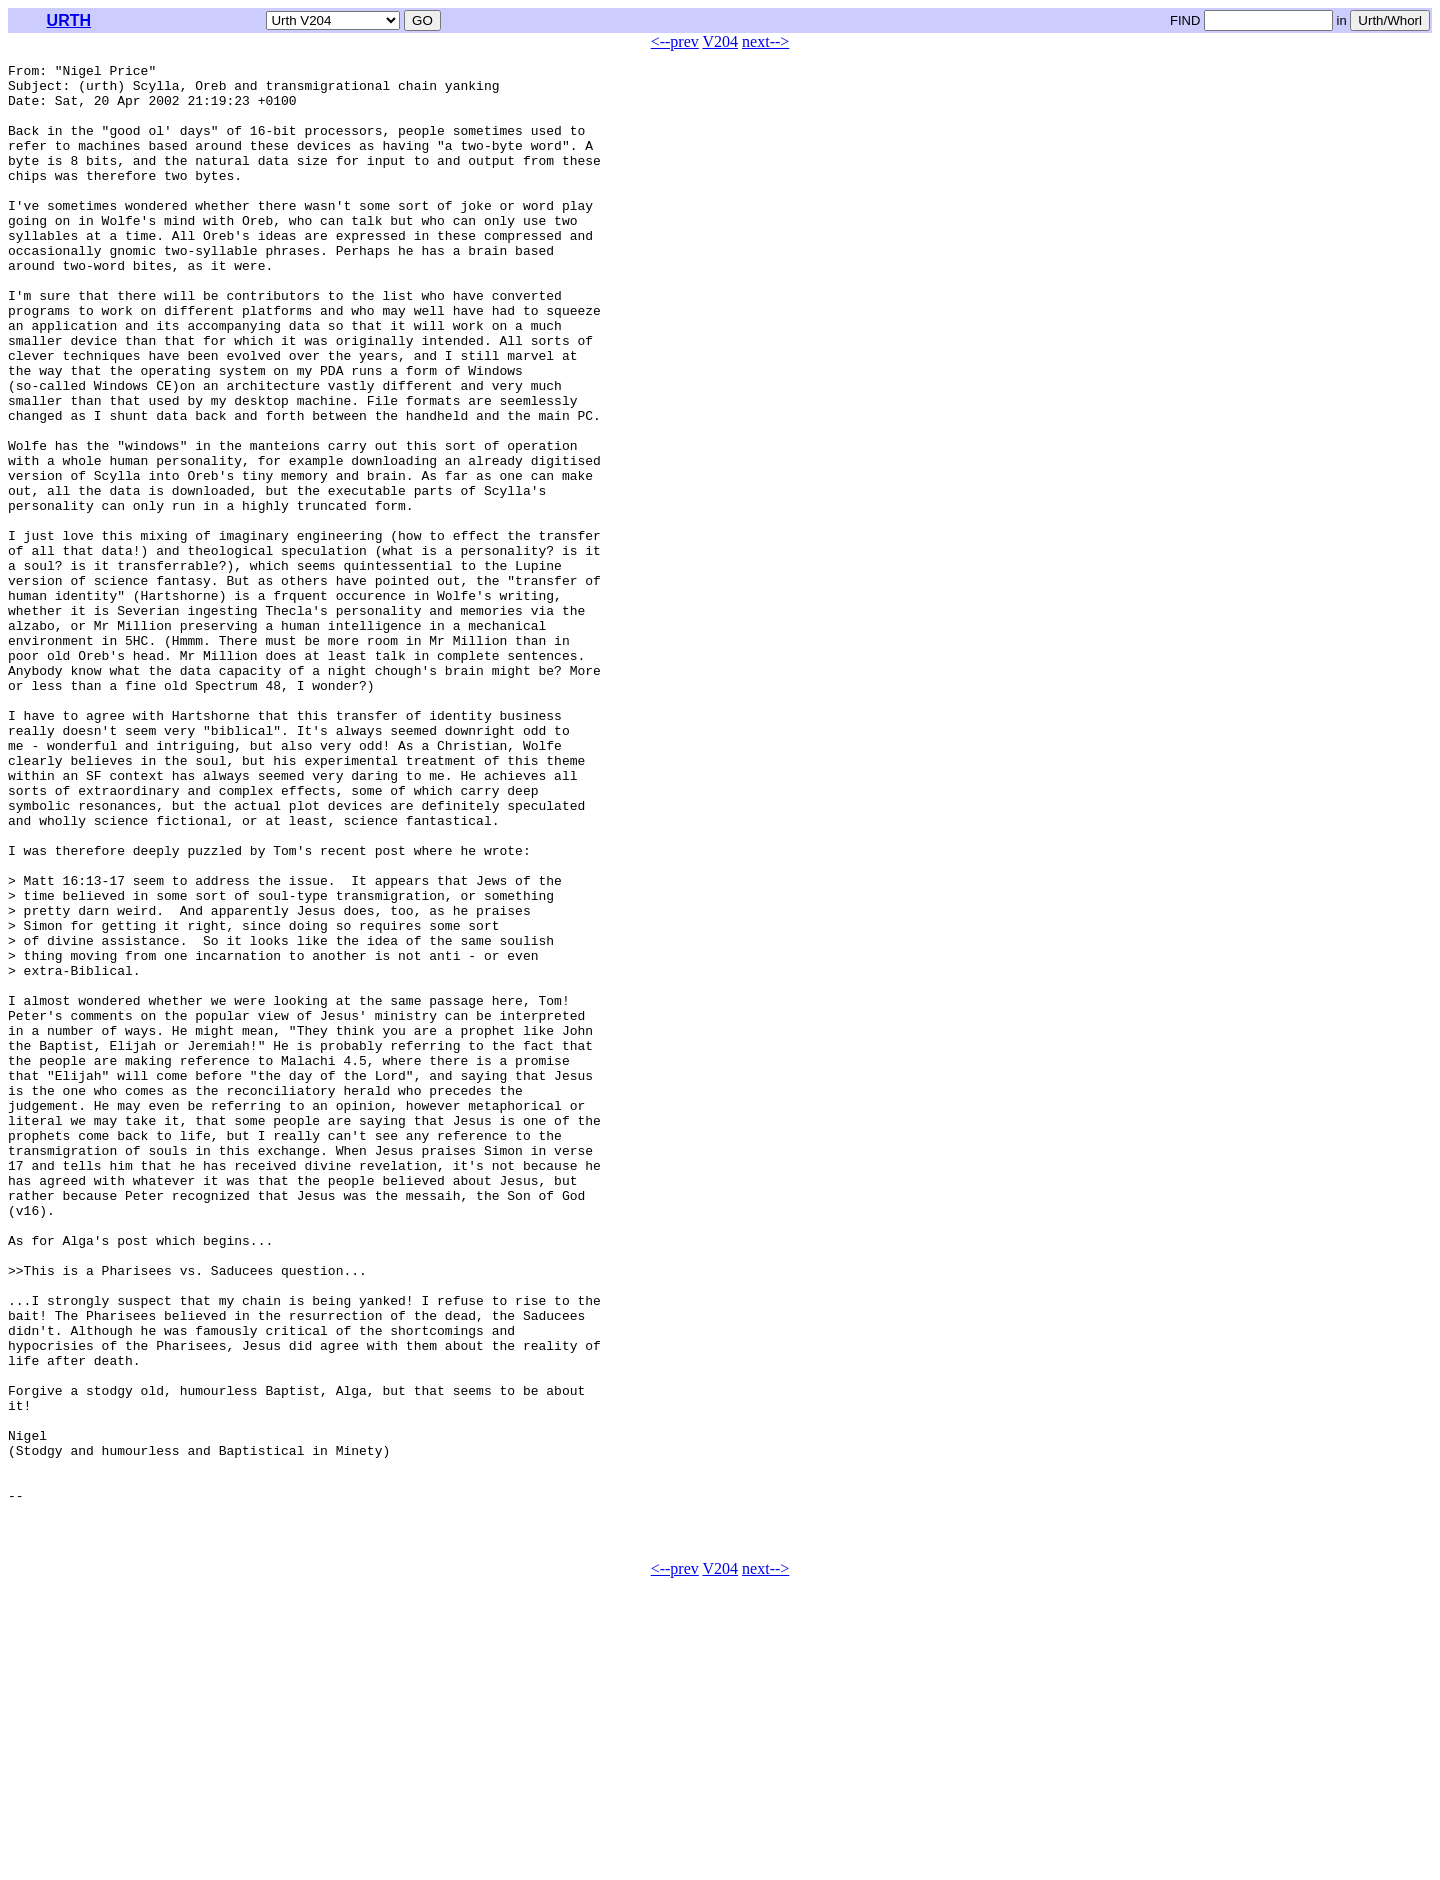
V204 (721, 41)
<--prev (675, 41)
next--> (765, 41)
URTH (69, 20)
